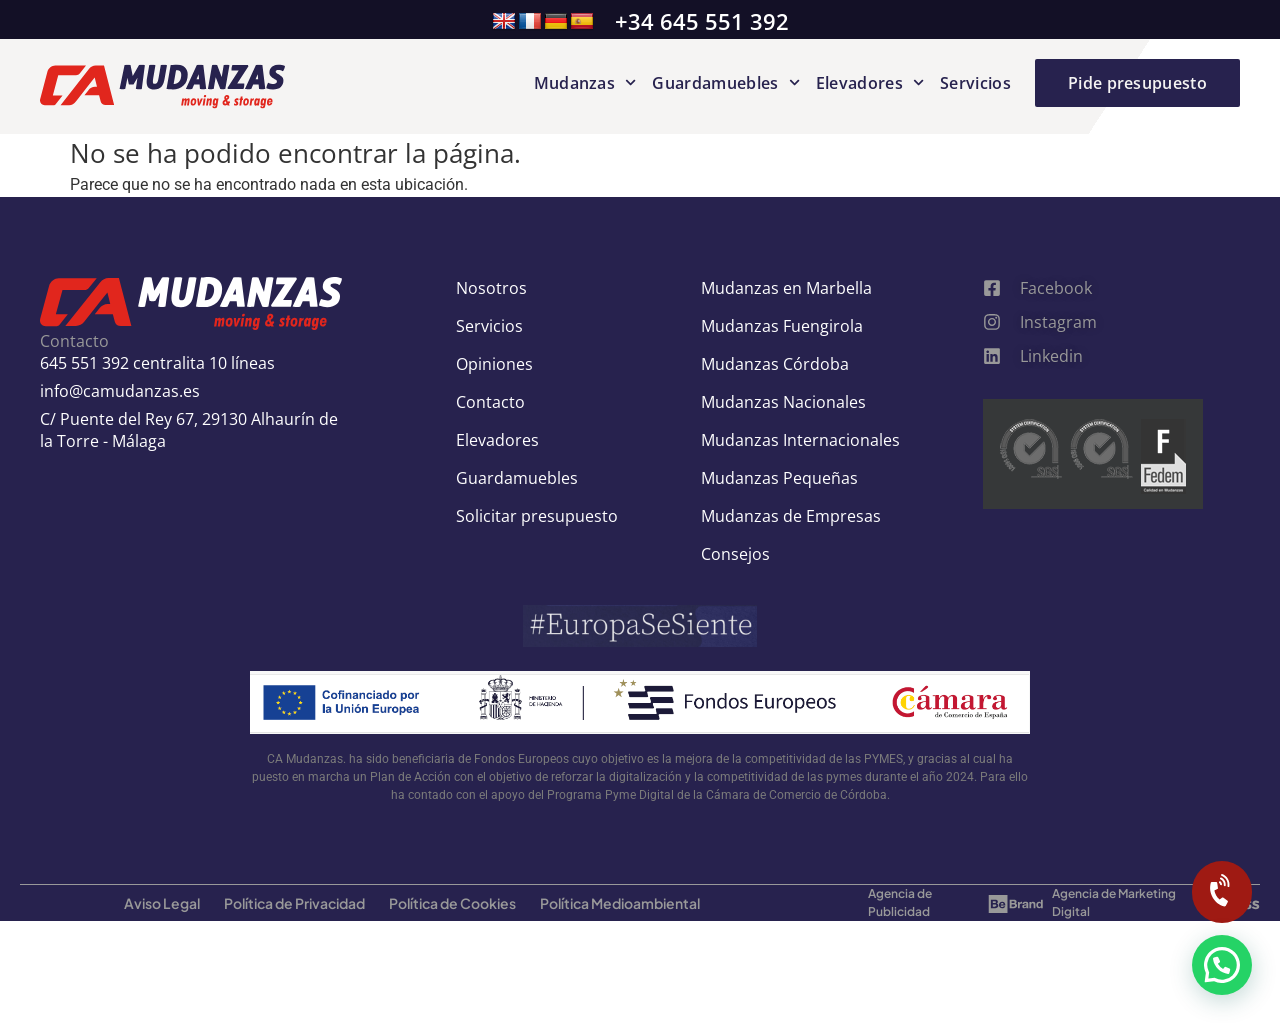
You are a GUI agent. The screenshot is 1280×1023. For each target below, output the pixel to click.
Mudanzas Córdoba (775, 364)
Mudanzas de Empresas (791, 516)
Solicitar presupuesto (537, 516)
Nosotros (491, 288)
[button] (1222, 965)
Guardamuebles (725, 83)
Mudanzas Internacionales (800, 440)
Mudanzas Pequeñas (779, 478)
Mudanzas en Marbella (786, 288)
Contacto (490, 402)
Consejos (735, 554)
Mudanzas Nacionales (783, 402)
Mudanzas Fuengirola (782, 326)
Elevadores (870, 83)
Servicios (975, 83)
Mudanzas (585, 83)
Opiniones (494, 364)
